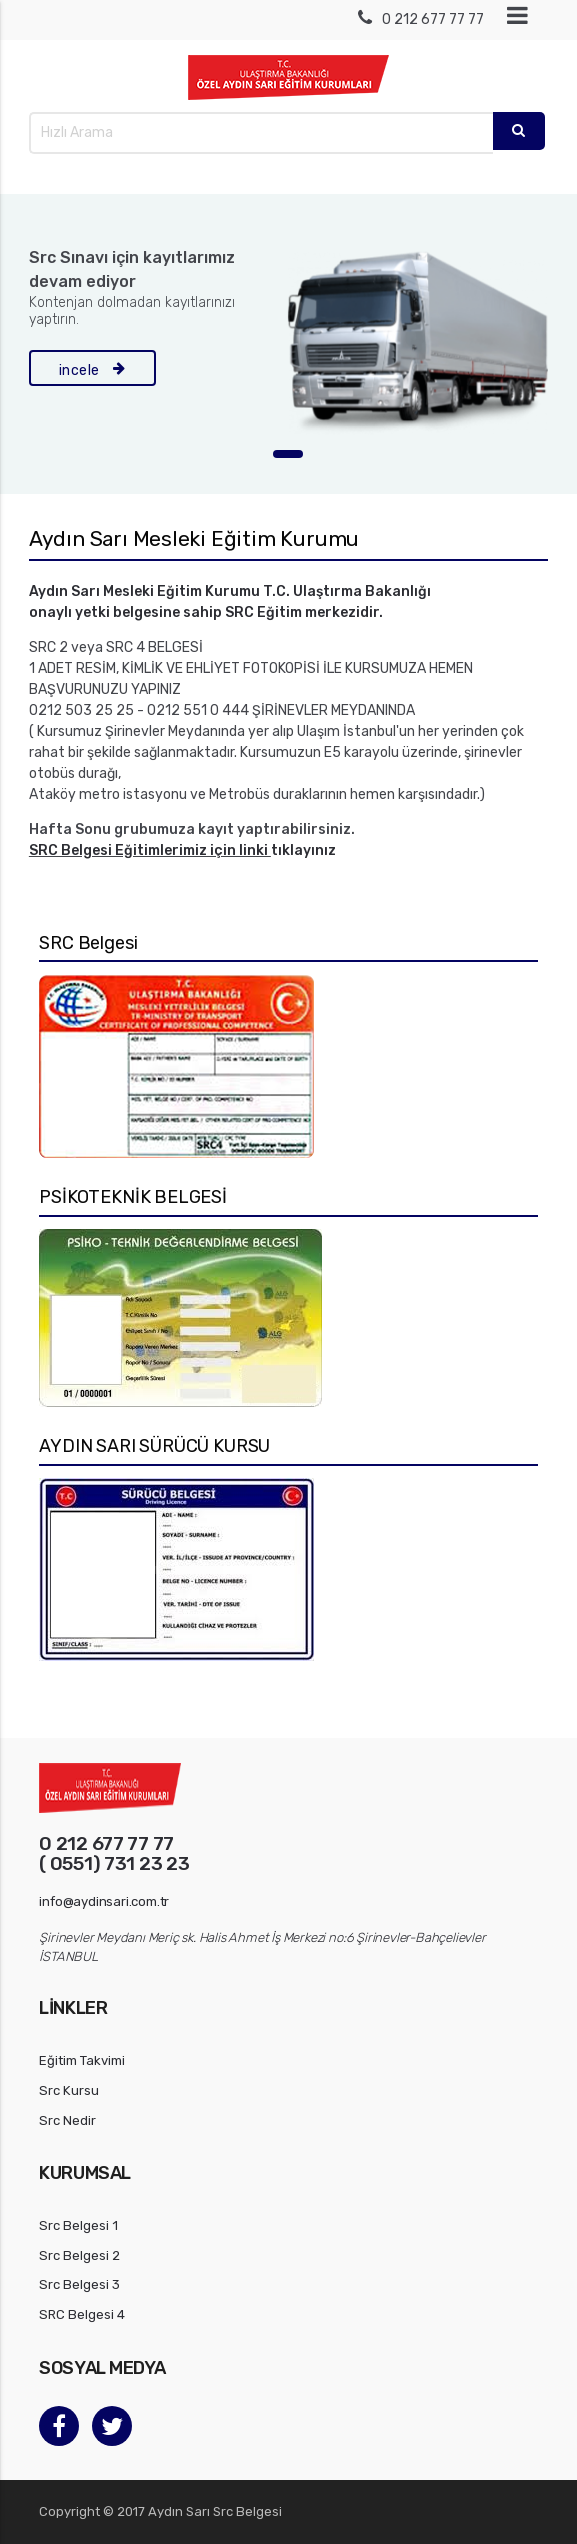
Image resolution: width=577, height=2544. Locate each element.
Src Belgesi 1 (78, 2225)
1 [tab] (288, 454)
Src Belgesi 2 (79, 2255)
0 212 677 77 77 (421, 19)
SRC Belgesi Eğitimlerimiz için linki (150, 850)
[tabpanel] (288, 344)
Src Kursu (69, 2090)
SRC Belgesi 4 (82, 2314)
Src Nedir (67, 2120)
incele (92, 368)
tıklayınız (303, 850)
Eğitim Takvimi (82, 2060)
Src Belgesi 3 (79, 2284)
